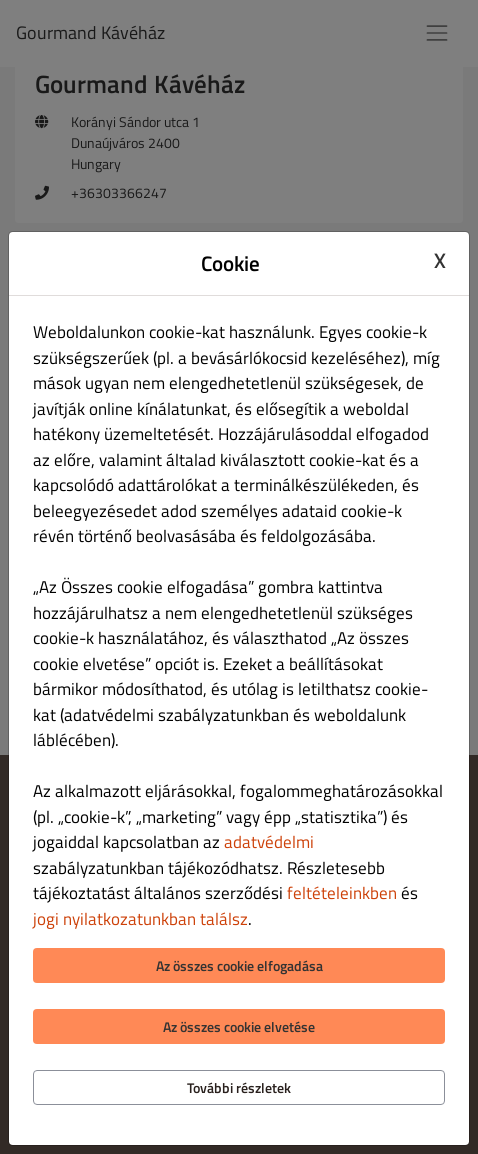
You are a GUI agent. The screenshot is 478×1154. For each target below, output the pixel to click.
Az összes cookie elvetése (239, 1026)
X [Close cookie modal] (440, 261)
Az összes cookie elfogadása (239, 965)
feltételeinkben (342, 893)
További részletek (239, 1087)
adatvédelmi (269, 842)
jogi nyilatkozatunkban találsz (140, 919)
